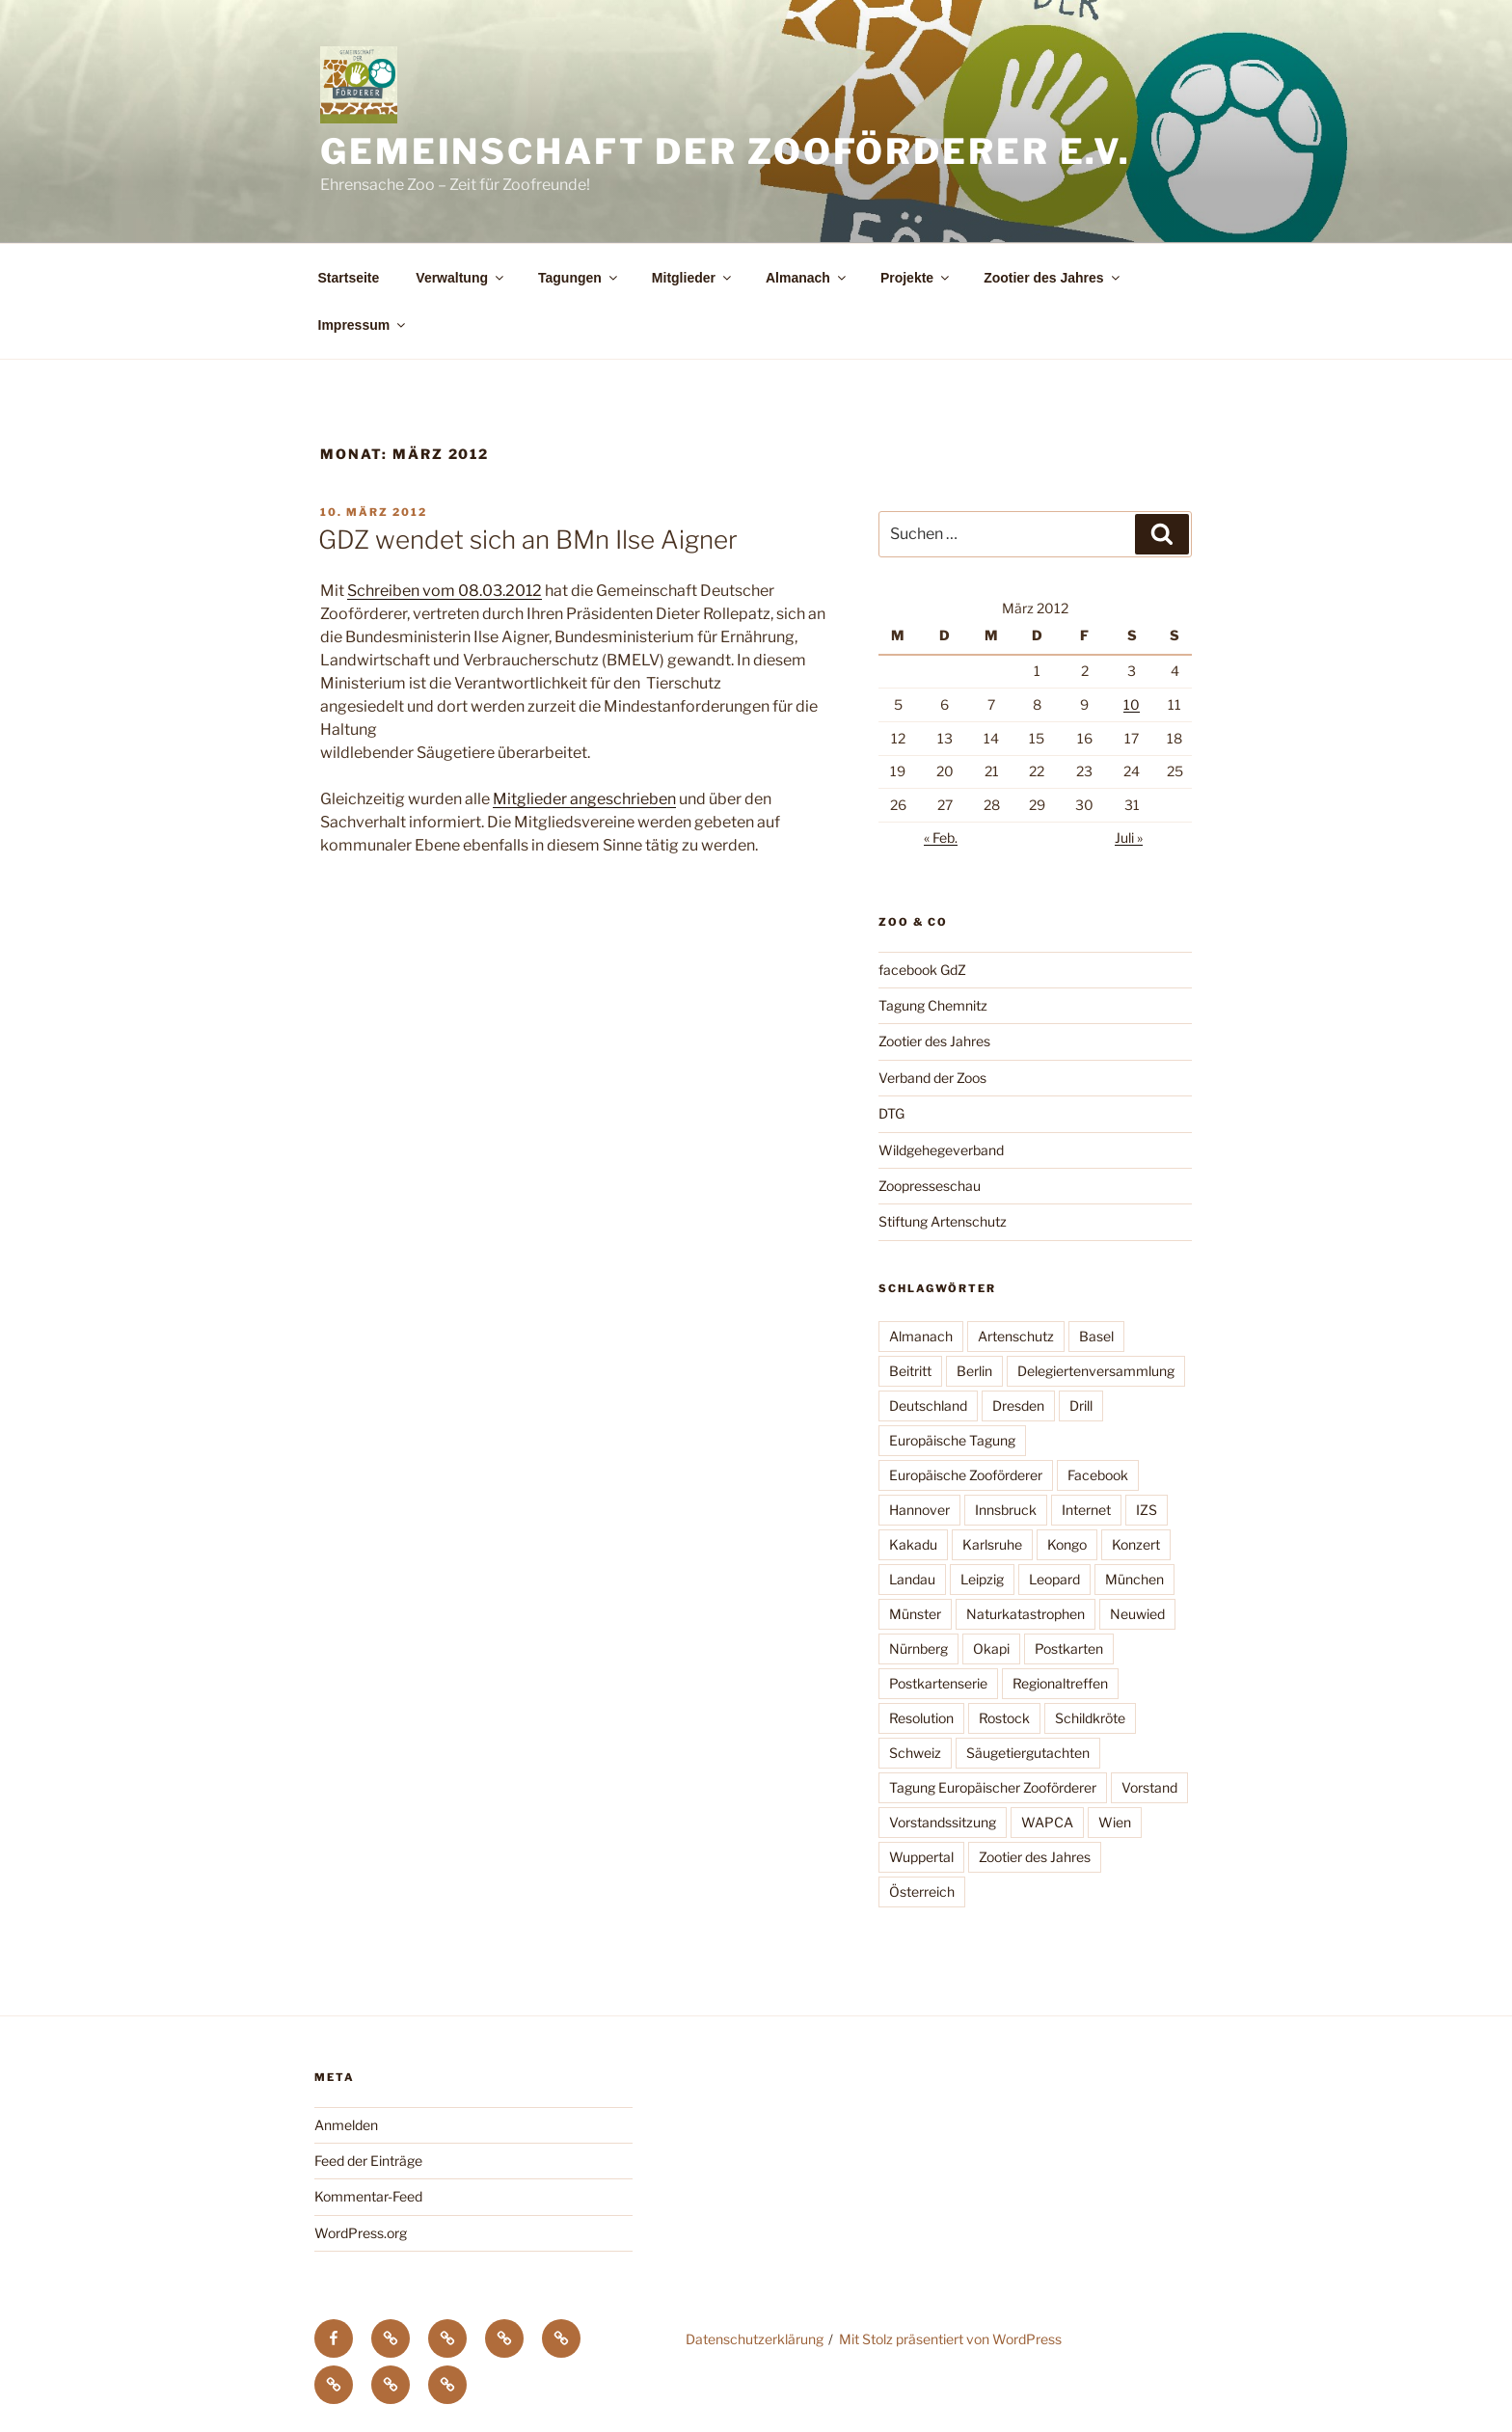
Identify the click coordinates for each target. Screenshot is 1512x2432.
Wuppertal (921, 1857)
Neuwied (1137, 1614)
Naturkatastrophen (1025, 1614)
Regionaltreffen (1060, 1683)
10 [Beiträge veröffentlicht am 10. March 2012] (1131, 704)
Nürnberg (918, 1648)
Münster (915, 1614)
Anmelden (346, 2125)
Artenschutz (1016, 1336)
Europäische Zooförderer (965, 1475)
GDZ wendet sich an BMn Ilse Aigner (528, 539)
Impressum (363, 325)
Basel (1096, 1336)
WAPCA (1047, 1822)
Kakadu (913, 1544)
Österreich (922, 1891)
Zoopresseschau (929, 1185)
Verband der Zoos (932, 1077)
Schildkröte (1090, 1718)
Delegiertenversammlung (1095, 1371)
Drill (1081, 1405)
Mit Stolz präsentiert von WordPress (950, 2339)
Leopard (1054, 1579)
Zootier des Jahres (1053, 277)
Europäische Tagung (952, 1440)
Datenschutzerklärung (755, 2339)
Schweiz (915, 1752)
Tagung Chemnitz (932, 1005)
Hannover (919, 1509)
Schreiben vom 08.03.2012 (444, 590)
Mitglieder (693, 277)
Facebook (1097, 1475)
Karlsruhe (992, 1544)
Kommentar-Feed (368, 2196)
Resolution (921, 1718)
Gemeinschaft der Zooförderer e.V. (725, 151)
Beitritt (910, 1371)
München (1134, 1579)
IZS (1146, 1509)
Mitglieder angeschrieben (584, 799)
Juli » (1129, 837)
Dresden (1018, 1405)
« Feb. (941, 837)
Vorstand (1149, 1787)
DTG (891, 1113)
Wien (1114, 1822)
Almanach (807, 277)
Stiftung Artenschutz (942, 1221)
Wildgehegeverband (941, 1150)
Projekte (916, 277)
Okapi (991, 1648)
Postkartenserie (938, 1683)
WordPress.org (360, 2233)
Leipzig (982, 1579)
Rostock (1004, 1718)
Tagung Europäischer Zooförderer (992, 1787)
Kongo (1067, 1544)
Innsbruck (1006, 1509)
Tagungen (579, 277)
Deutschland (928, 1405)
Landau (912, 1579)
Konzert (1136, 1544)
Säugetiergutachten (1028, 1752)
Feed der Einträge (368, 2160)
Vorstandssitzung (942, 1822)
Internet (1086, 1509)
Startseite (349, 277)
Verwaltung (461, 277)
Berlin (974, 1371)
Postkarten (1069, 1648)
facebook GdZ (922, 969)
